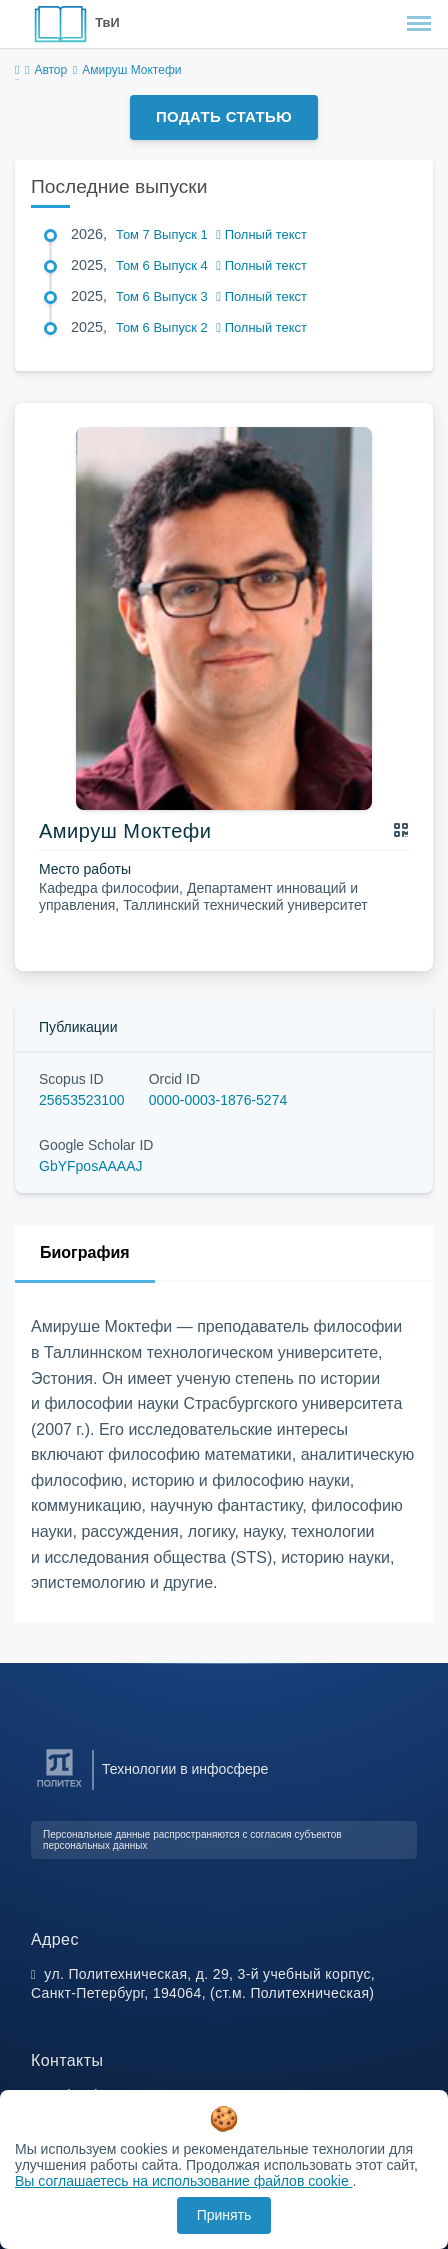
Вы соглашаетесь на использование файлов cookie (184, 2181)
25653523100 (82, 1100)
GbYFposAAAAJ (91, 1166)
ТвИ (107, 22)
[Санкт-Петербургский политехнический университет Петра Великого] (59, 1787)
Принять (224, 2215)
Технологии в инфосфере (185, 1769)
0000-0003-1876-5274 (218, 1100)
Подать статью (224, 116)
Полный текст (261, 234)
